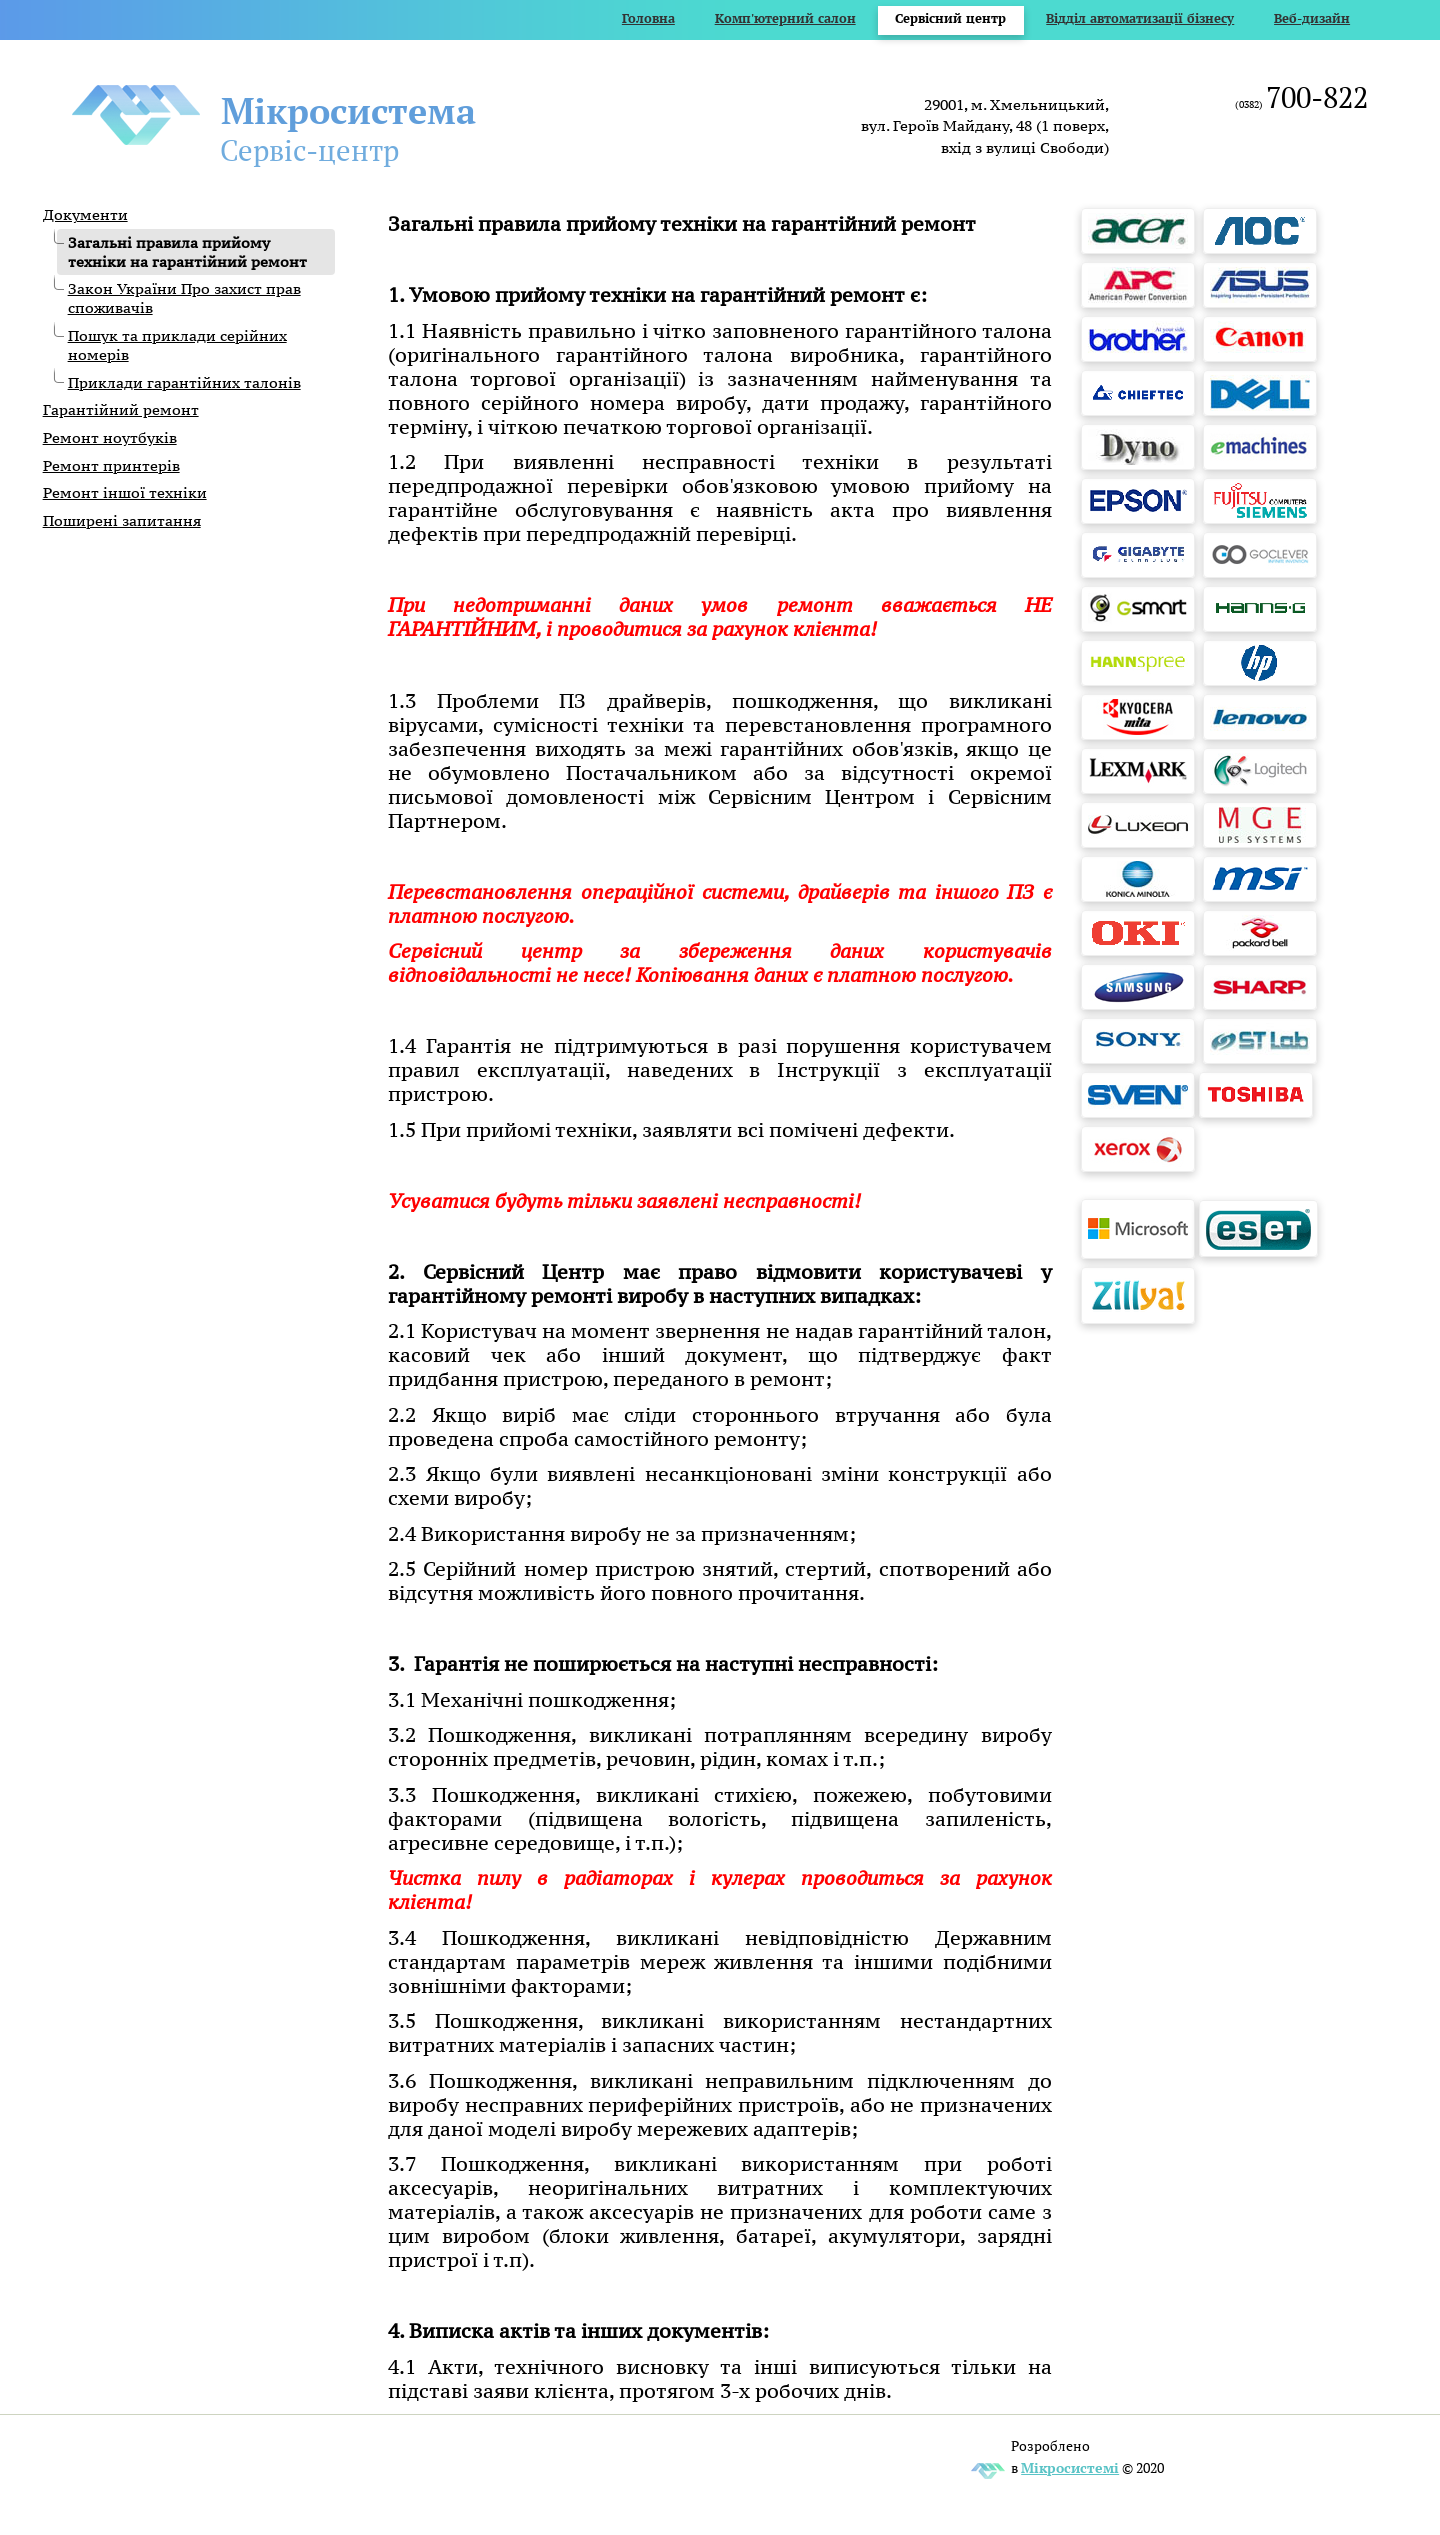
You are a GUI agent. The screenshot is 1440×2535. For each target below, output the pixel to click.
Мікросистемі (1070, 2467)
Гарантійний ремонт (121, 409)
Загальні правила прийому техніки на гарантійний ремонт (187, 252)
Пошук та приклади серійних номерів (177, 345)
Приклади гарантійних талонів (184, 382)
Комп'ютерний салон (785, 18)
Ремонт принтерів (111, 465)
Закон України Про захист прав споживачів (184, 298)
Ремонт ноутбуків (110, 437)
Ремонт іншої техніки (125, 492)
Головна (648, 18)
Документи (85, 214)
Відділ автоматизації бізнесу (1140, 18)
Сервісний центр (950, 18)
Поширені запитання (122, 520)
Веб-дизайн (1312, 18)
